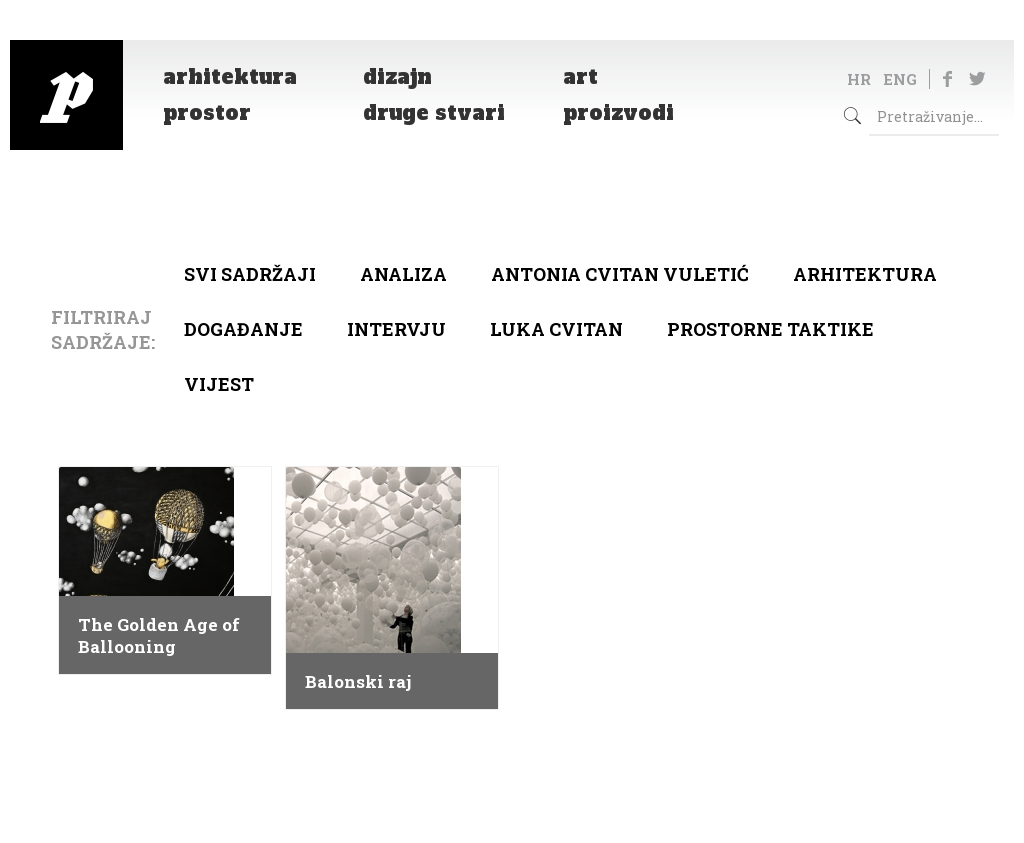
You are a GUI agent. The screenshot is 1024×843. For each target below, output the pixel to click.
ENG (900, 79)
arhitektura (865, 274)
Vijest (219, 384)
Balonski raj (358, 682)
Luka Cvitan (556, 329)
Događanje (243, 329)
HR (859, 79)
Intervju (396, 329)
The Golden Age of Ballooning (159, 636)
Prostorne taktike (770, 329)
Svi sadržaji (250, 274)
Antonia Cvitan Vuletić (620, 274)
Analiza (403, 274)
